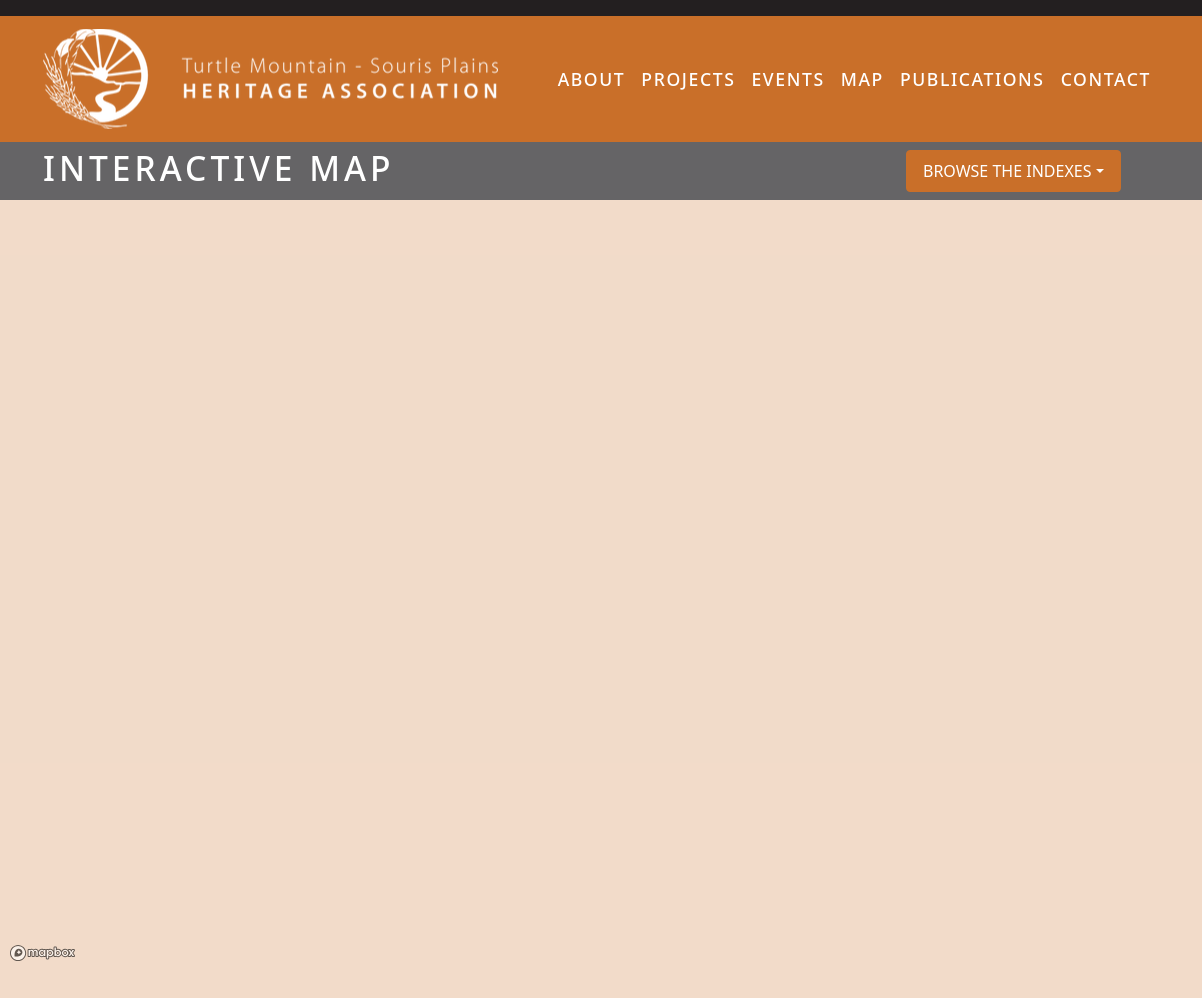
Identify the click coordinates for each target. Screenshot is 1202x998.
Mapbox (42, 953)
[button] (1013, 171)
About (592, 79)
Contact (1106, 79)
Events (787, 79)
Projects (688, 79)
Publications (972, 79)
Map (862, 79)
